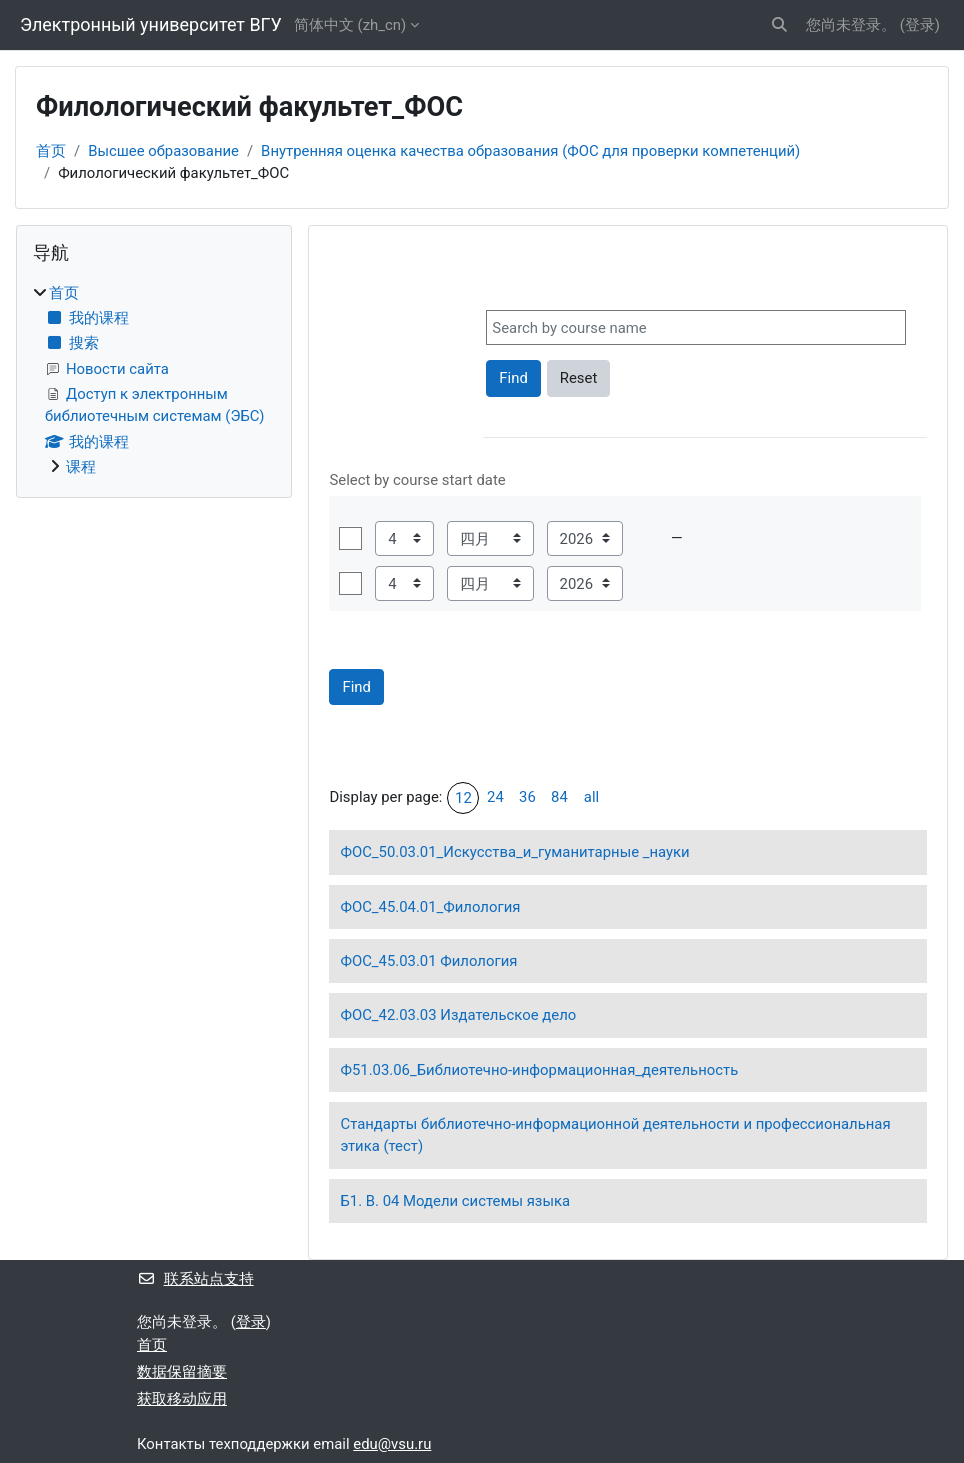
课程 (81, 467)
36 (527, 797)
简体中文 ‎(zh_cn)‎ (350, 25)
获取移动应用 (182, 1399)
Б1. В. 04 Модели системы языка (455, 1201)
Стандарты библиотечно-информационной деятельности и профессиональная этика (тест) (615, 1135)
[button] (779, 25)
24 (495, 797)
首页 (51, 151)
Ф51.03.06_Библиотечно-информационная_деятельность (539, 1070)
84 (559, 797)
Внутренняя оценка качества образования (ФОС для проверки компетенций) (530, 151)
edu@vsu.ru (392, 1444)
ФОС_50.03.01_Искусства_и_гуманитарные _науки (514, 852)
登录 (920, 25)
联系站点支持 (195, 1279)
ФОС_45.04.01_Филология (430, 907)
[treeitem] (154, 380)
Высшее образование (163, 151)
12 (463, 798)
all (591, 797)
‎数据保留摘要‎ (182, 1372)
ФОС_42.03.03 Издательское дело (458, 1015)
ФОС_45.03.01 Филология (428, 961)
